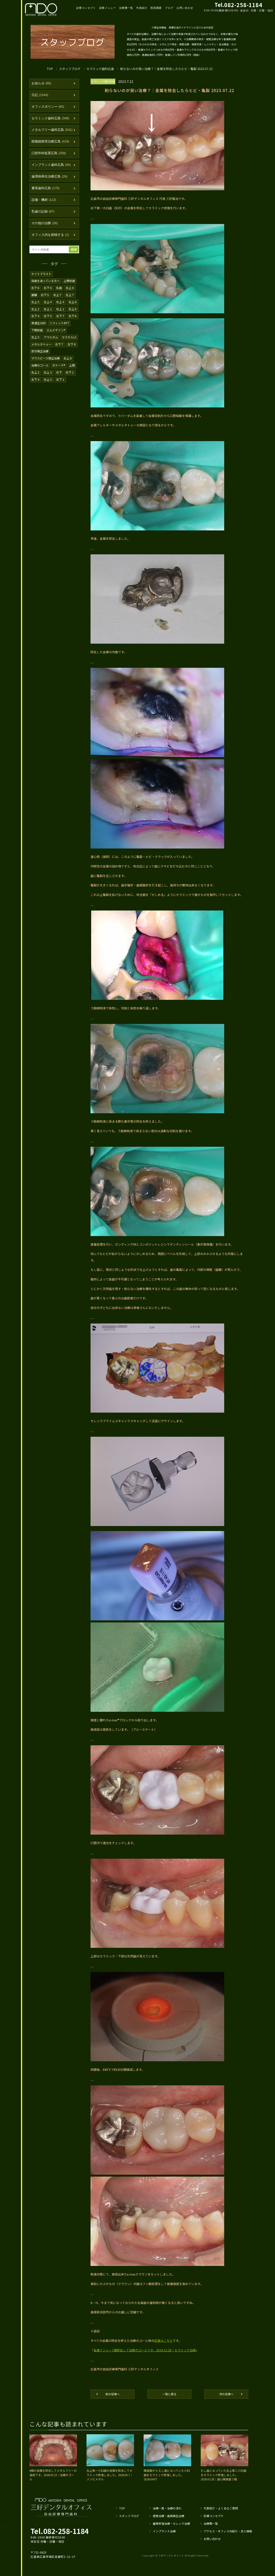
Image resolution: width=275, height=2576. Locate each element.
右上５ (35, 337)
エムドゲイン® (56, 330)
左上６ (73, 303)
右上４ (60, 303)
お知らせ (41, 83)
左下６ (73, 316)
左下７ (60, 316)
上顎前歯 (69, 282)
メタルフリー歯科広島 (52, 130)
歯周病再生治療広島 (49, 177)
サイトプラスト (41, 275)
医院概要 (157, 7)
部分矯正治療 (40, 351)
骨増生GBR (38, 323)
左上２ (35, 309)
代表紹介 (143, 7)
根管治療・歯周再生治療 (168, 2519)
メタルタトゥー (41, 344)
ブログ (170, 7)
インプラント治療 (164, 2534)
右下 (59, 371)
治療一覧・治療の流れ (167, 2511)
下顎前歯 (37, 330)
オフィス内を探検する (50, 236)
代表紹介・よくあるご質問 (220, 2511)
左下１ (60, 378)
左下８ (72, 344)
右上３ (48, 371)
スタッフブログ (70, 68)
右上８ (68, 358)
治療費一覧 (127, 7)
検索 (74, 250)
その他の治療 (45, 224)
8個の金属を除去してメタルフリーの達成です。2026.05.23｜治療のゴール (53, 2479)
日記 (40, 95)
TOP (50, 68)
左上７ (70, 296)
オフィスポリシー (48, 107)
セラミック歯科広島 (100, 68)
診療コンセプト (87, 7)
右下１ (70, 371)
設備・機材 (44, 201)
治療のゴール (40, 364)
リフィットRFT (60, 323)
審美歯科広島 (46, 189)
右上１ (60, 309)
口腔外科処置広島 (49, 154)
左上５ (35, 303)
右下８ (48, 289)
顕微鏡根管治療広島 (50, 142)
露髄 (34, 296)
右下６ (35, 289)
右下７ (59, 344)
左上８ (70, 289)
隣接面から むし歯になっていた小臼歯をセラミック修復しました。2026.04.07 (167, 2479)
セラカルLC (69, 337)
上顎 (72, 364)
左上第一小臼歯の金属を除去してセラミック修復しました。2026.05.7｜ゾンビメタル (110, 2479)
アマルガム (51, 337)
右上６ (73, 309)
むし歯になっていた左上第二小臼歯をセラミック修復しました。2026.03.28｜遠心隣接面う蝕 (224, 2479)
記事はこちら (164, 2344)
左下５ (48, 316)
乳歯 (59, 289)
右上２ (35, 371)
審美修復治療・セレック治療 (171, 2527)
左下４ (35, 316)
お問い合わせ (186, 7)
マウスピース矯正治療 (45, 358)
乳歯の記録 (43, 212)
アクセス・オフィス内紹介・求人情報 (227, 2534)
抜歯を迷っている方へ (45, 282)
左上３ (48, 378)
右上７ (57, 296)
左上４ (48, 303)
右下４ (35, 378)
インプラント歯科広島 (51, 165)
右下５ (45, 296)
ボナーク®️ (59, 364)
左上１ (48, 309)
